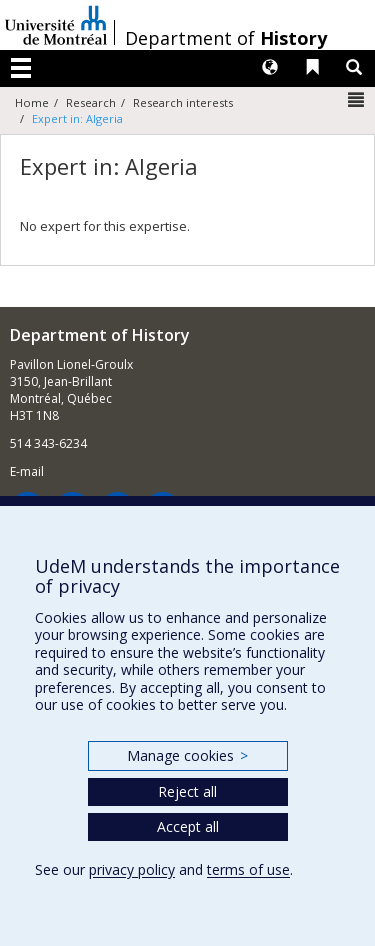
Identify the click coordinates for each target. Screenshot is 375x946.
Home (32, 102)
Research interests (183, 102)
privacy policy (132, 869)
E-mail (27, 471)
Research (91, 102)
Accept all (188, 826)
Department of (226, 38)
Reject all (187, 791)
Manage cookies (187, 755)
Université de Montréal (56, 25)
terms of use (248, 869)
